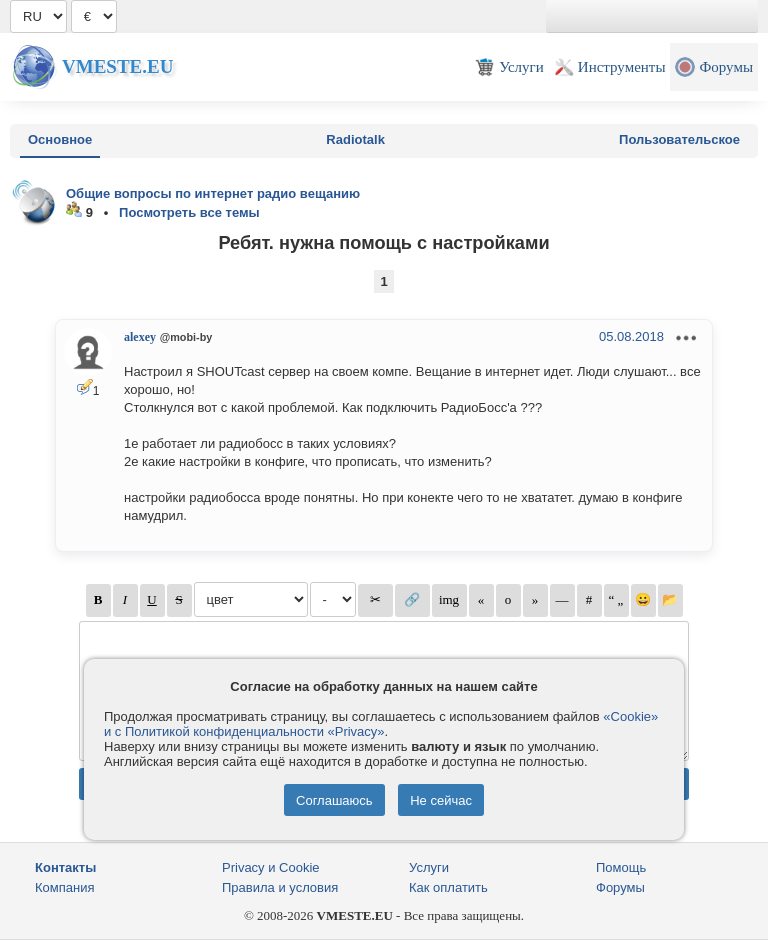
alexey (140, 337)
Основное (60, 139)
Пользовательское (679, 139)
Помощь (621, 867)
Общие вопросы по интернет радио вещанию (213, 193)
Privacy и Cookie (271, 867)
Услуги (429, 867)
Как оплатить (448, 887)
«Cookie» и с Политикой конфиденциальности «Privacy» (381, 724)
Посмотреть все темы (189, 212)
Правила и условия (280, 887)
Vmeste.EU (117, 66)
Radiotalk (355, 139)
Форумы (620, 887)
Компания (65, 887)
